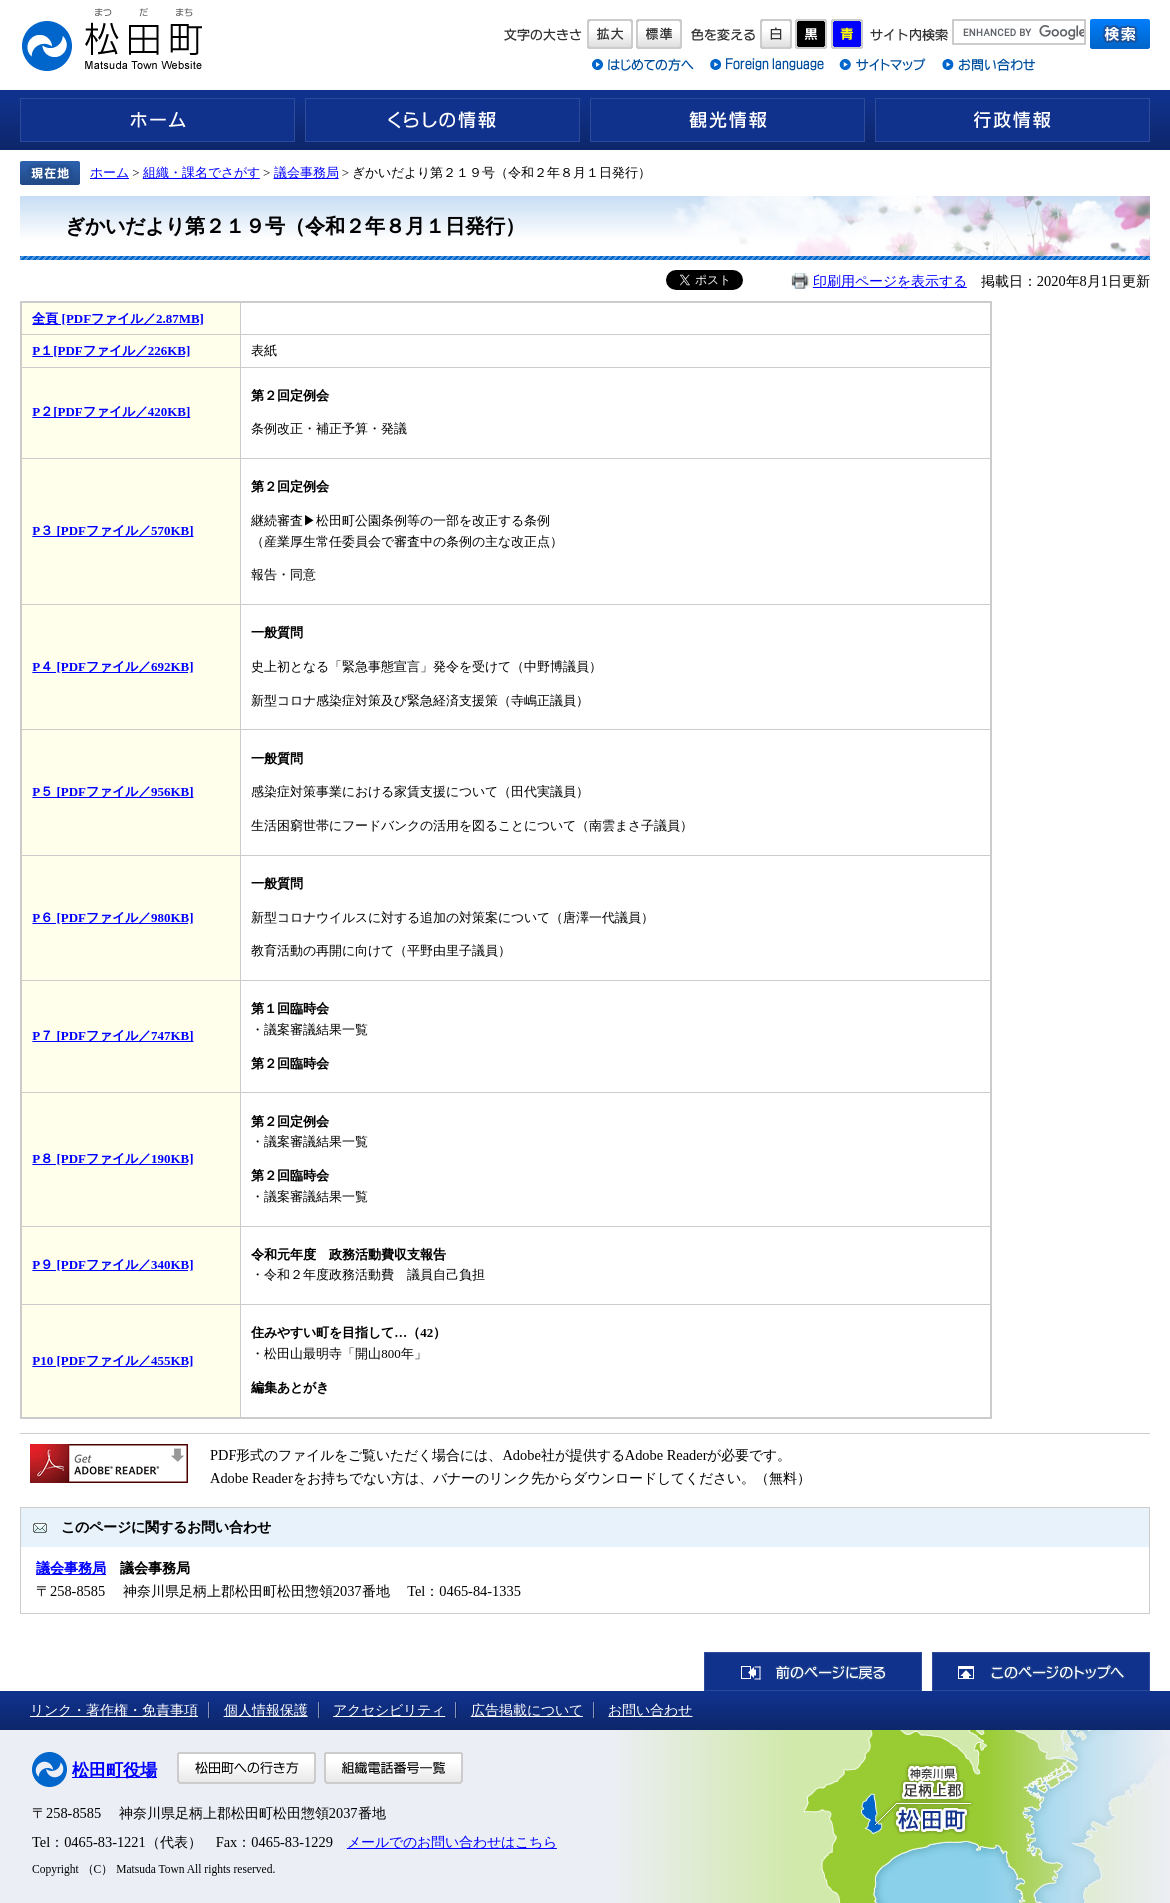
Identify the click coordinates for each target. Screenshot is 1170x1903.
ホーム (157, 120)
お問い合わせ (650, 1710)
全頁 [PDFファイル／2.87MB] (118, 318)
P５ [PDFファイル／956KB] (112, 791)
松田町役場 (114, 1770)
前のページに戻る (813, 1671)
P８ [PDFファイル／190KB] (112, 1158)
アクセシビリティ (389, 1710)
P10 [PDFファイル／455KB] (112, 1360)
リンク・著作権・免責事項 (114, 1710)
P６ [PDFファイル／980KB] (112, 917)
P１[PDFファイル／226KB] (111, 350)
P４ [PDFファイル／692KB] (112, 666)
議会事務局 (306, 172)
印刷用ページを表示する (890, 281)
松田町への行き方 (246, 1768)
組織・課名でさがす (201, 172)
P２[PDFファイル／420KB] (111, 411)
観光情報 (727, 120)
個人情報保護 (266, 1710)
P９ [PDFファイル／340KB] (112, 1264)
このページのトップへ (1041, 1671)
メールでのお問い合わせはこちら (452, 1842)
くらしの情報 (442, 120)
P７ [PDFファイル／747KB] (112, 1035)
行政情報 (1012, 120)
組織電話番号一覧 (393, 1768)
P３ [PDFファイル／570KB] (112, 530)
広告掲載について (527, 1710)
